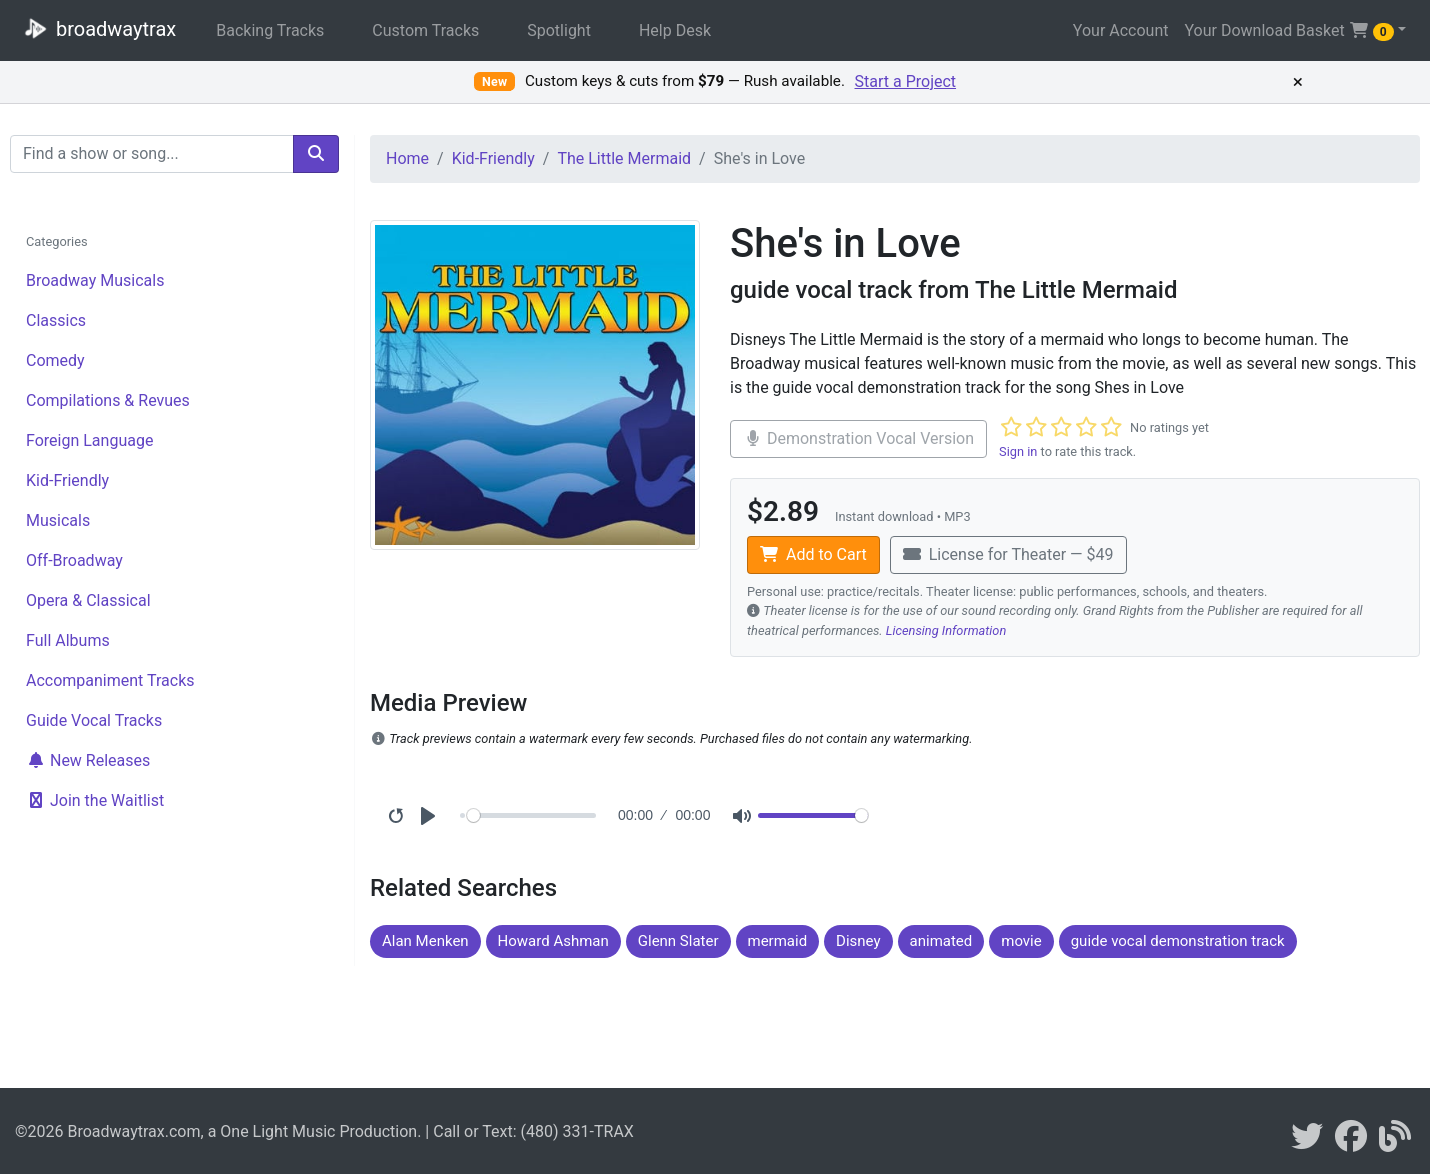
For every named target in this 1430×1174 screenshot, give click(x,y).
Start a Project (906, 81)
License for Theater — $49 (1008, 554)
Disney (858, 941)
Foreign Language (89, 440)
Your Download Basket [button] (1288, 31)
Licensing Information (946, 630)
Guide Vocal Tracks (94, 720)
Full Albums (68, 640)
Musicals (58, 520)
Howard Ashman (553, 941)
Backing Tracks (270, 30)
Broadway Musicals (95, 280)
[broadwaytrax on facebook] (1351, 1142)
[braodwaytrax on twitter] (1307, 1142)
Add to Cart (813, 554)
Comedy (55, 360)
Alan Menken (425, 941)
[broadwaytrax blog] (1395, 1142)
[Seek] (531, 815)
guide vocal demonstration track (1178, 941)
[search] (316, 154)
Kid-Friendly (67, 480)
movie (1021, 941)
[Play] (428, 816)
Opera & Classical (88, 600)
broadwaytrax (96, 28)
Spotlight (559, 30)
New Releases (88, 760)
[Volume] (813, 815)
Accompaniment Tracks (110, 680)
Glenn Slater (678, 941)
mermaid (778, 941)
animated (941, 941)
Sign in (1018, 451)
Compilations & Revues (108, 400)
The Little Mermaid (624, 158)
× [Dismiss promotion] (1298, 82)
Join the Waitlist (95, 800)
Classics (56, 320)
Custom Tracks (425, 30)
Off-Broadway (74, 560)
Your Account (1121, 30)
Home (407, 158)
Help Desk (675, 30)
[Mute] (742, 816)
